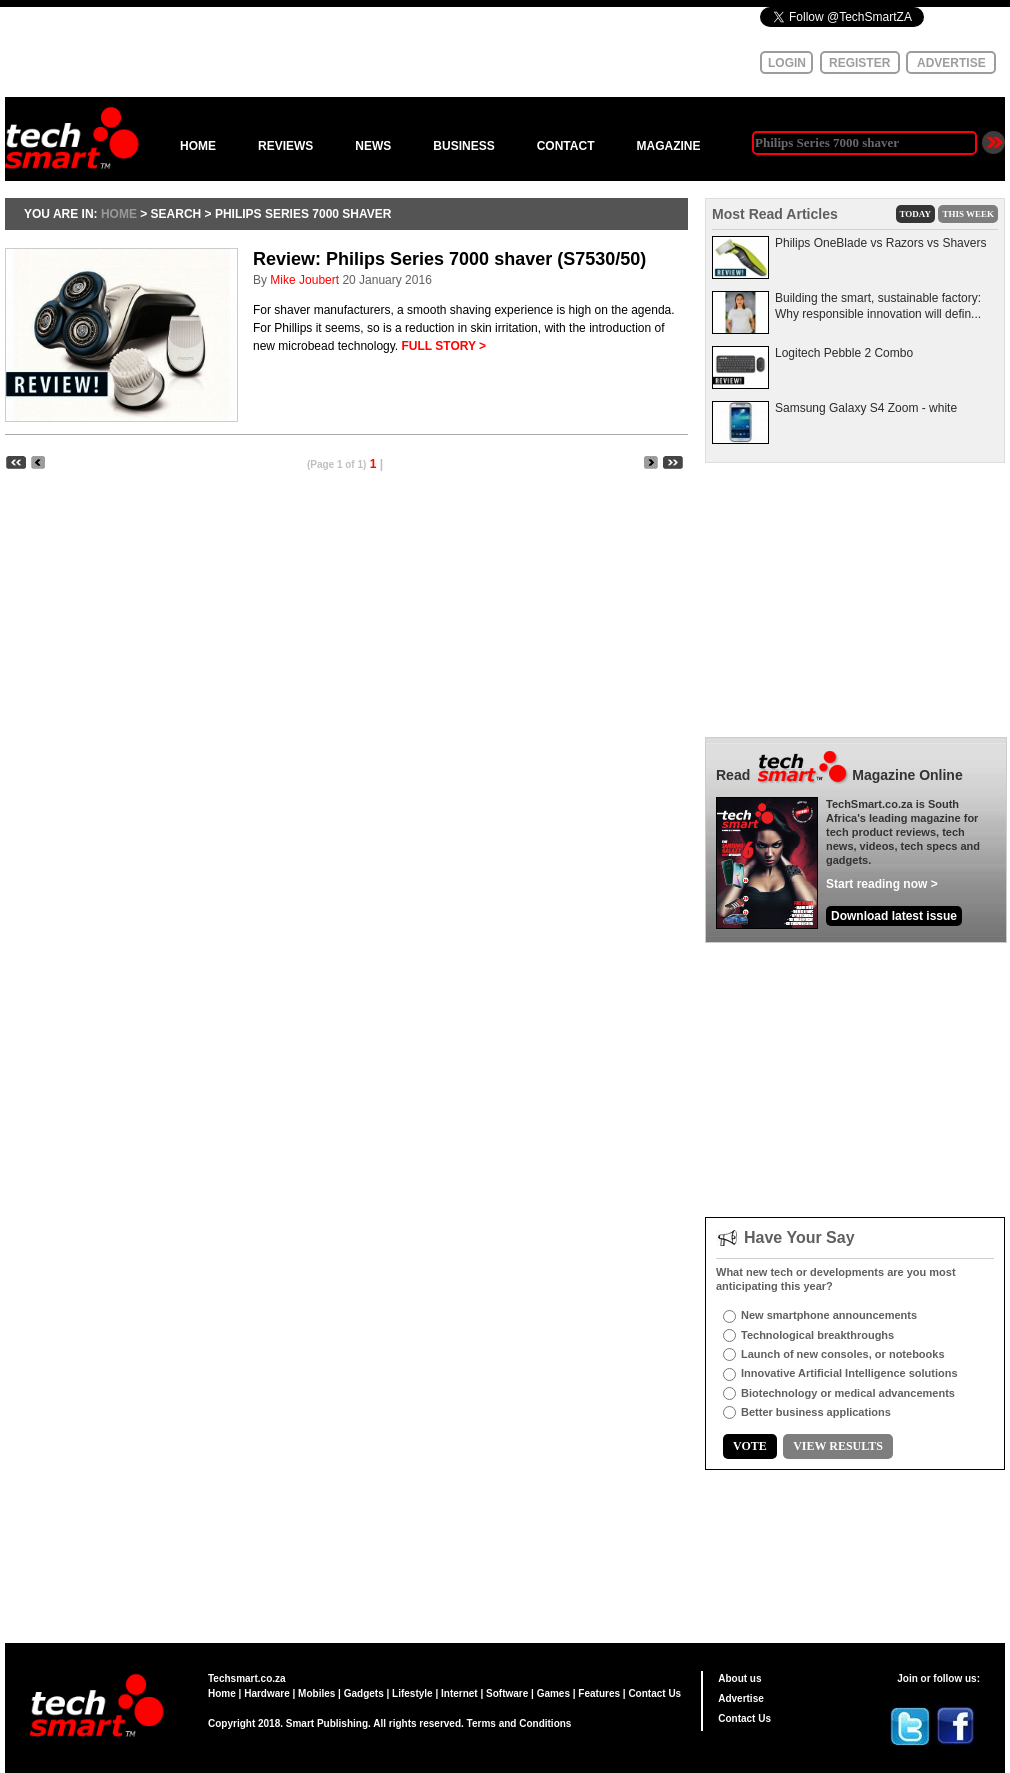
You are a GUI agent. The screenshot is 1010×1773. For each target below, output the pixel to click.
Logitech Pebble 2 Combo (844, 353)
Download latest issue (894, 916)
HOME (198, 146)
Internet (459, 1693)
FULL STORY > (444, 346)
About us (739, 1678)
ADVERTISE (951, 63)
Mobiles (316, 1693)
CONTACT (566, 146)
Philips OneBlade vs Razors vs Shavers (880, 243)
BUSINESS (463, 146)
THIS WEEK (968, 214)
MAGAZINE (668, 146)
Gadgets (364, 1693)
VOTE (750, 1446)
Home (222, 1693)
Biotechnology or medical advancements (848, 1393)
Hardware (267, 1693)
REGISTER (859, 63)
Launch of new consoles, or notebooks (843, 1354)
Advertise (741, 1698)
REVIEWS (285, 146)
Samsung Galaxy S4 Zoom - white (866, 408)
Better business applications (816, 1412)
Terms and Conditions (519, 1723)
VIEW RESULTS (838, 1446)
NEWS (373, 146)
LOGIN (787, 63)
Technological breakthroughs (817, 1335)
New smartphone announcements (829, 1315)
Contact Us (654, 1693)
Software (507, 1693)
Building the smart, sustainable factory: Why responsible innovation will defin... (878, 306)
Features (599, 1693)
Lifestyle (412, 1693)
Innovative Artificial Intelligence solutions (849, 1373)
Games (553, 1693)
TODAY (916, 214)
